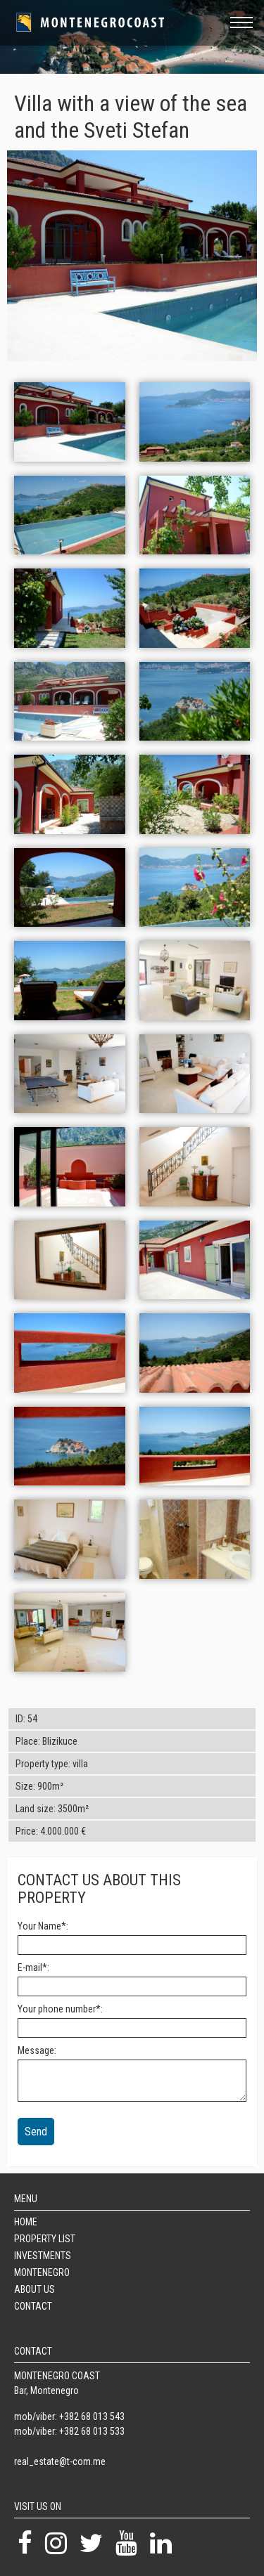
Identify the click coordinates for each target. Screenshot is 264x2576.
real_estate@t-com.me (60, 2461)
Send (36, 2131)
